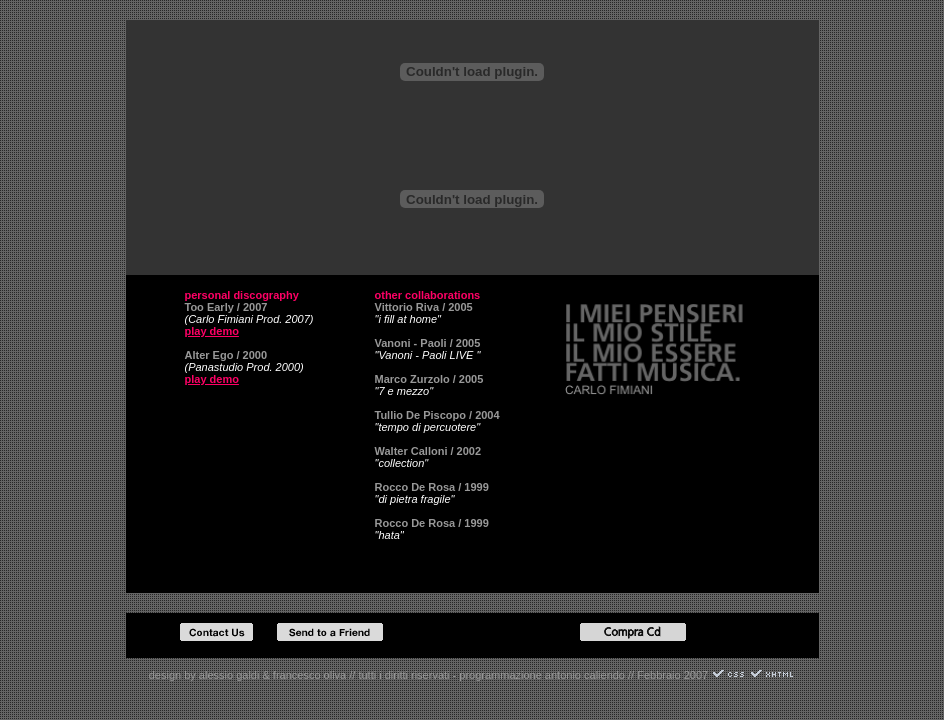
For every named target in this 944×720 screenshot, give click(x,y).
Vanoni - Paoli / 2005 (428, 343)
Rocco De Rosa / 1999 (432, 487)
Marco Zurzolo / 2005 (429, 379)
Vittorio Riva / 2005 (424, 307)
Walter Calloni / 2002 (428, 451)
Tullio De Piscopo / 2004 (437, 415)
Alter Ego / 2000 (226, 355)
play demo (212, 331)
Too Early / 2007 (226, 307)
